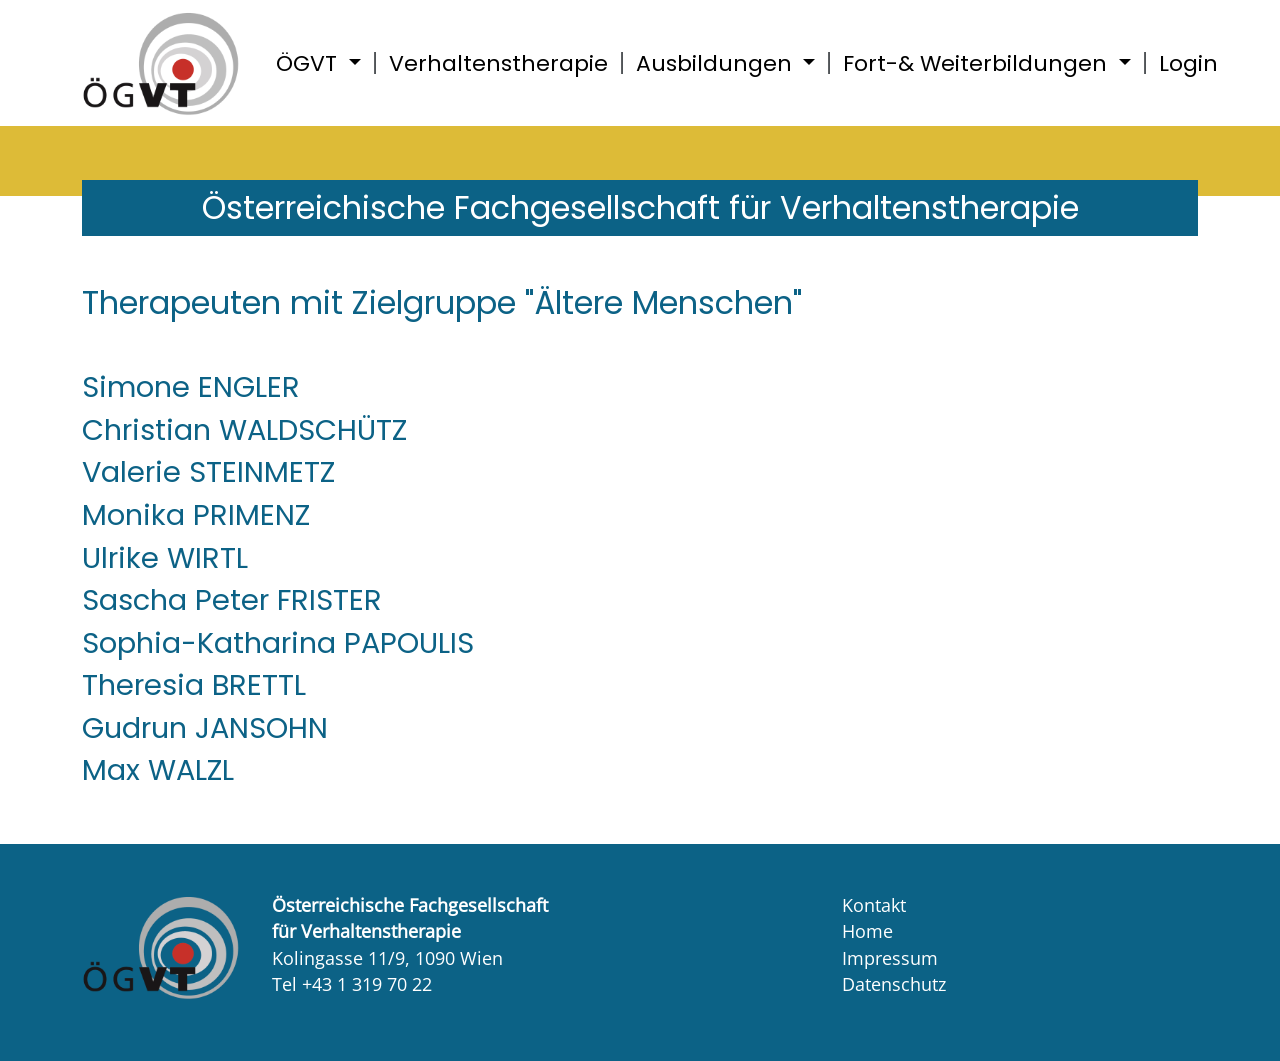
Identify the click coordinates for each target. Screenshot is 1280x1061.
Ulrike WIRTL (165, 558)
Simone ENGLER (191, 387)
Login (1188, 63)
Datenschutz (894, 984)
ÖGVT (309, 63)
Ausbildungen (717, 63)
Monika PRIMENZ (196, 515)
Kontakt (874, 905)
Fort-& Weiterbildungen (978, 63)
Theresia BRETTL (194, 685)
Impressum (890, 958)
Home (867, 931)
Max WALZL (158, 770)
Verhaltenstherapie (498, 63)
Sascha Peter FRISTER (232, 600)
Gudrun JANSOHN (205, 728)
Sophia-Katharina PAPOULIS (278, 643)
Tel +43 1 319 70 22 (352, 984)
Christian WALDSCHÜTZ (244, 430)
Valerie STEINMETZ (208, 472)
